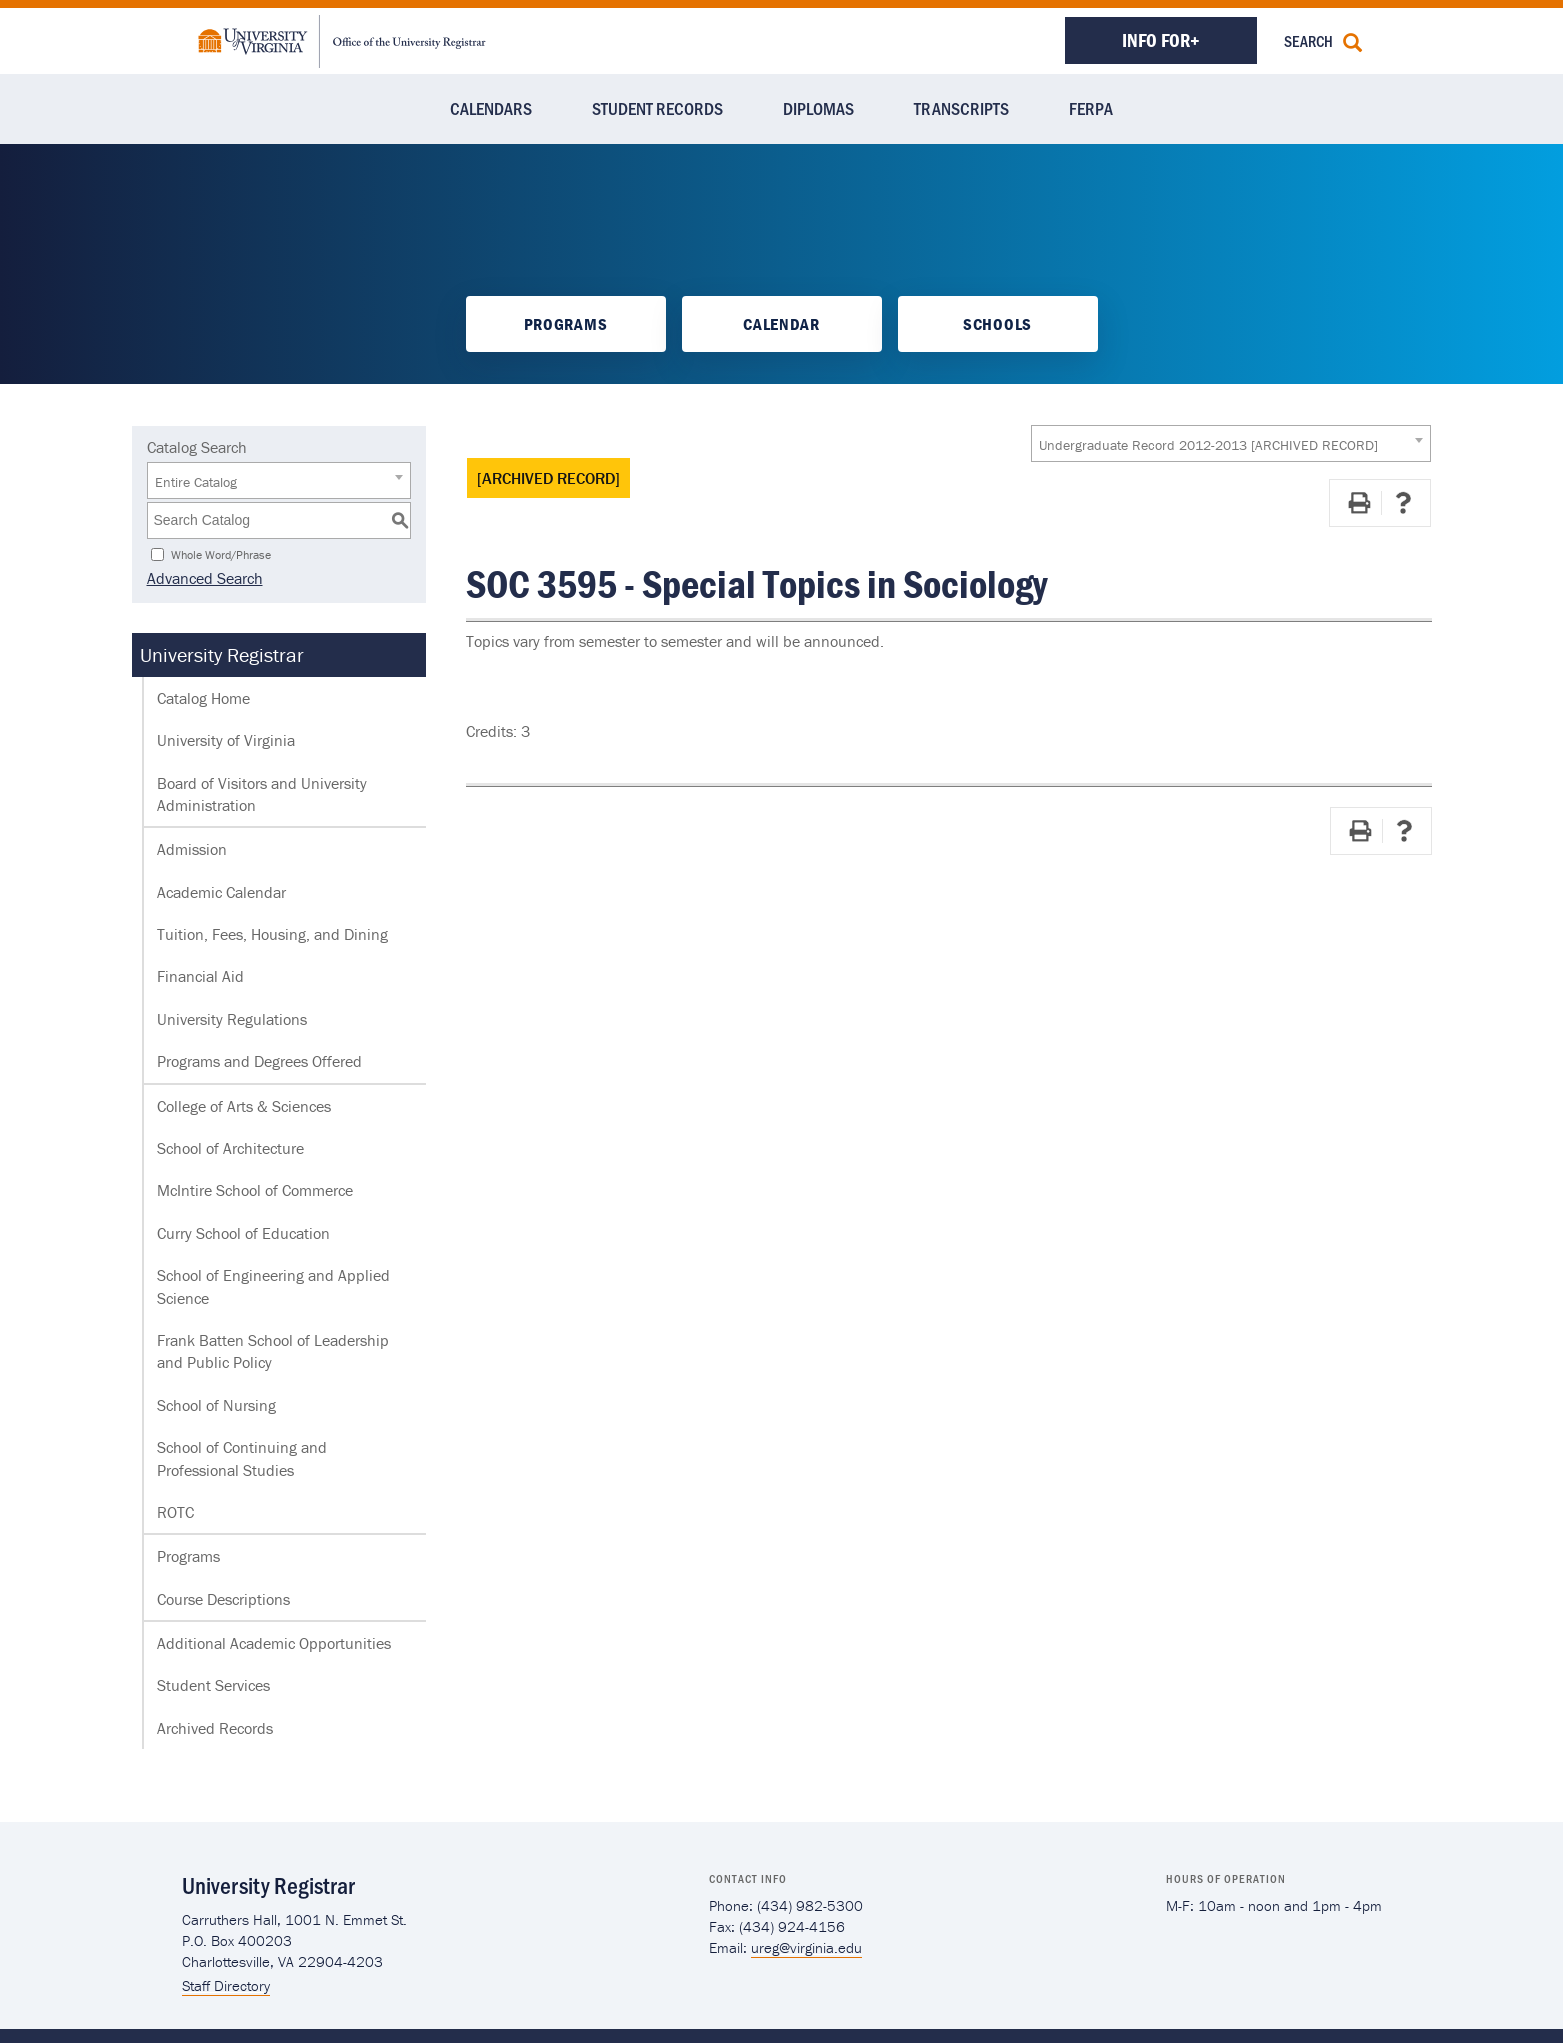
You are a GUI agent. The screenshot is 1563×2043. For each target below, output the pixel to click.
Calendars (491, 108)
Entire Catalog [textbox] (196, 482)
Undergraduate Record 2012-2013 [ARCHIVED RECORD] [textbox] (1208, 445)
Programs (565, 324)
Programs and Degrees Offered (259, 1061)
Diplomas (818, 108)
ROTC (175, 1512)
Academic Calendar (221, 892)
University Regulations (232, 1019)
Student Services (213, 1685)
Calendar (781, 324)
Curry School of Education (243, 1233)
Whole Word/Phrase (221, 553)
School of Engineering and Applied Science (273, 1286)
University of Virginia (226, 740)
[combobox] (1231, 443)
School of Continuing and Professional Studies (242, 1458)
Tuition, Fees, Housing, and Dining (272, 934)
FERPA (1091, 108)
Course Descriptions (223, 1599)
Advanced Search (205, 578)
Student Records (657, 108)
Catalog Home (203, 698)
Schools (997, 324)
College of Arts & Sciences (244, 1106)
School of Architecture (230, 1148)
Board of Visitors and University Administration (262, 794)
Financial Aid (200, 976)
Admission (192, 849)
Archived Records (215, 1728)
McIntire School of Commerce (255, 1190)
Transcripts (961, 108)
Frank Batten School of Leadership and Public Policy (273, 1351)
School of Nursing (216, 1405)
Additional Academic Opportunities (274, 1643)
